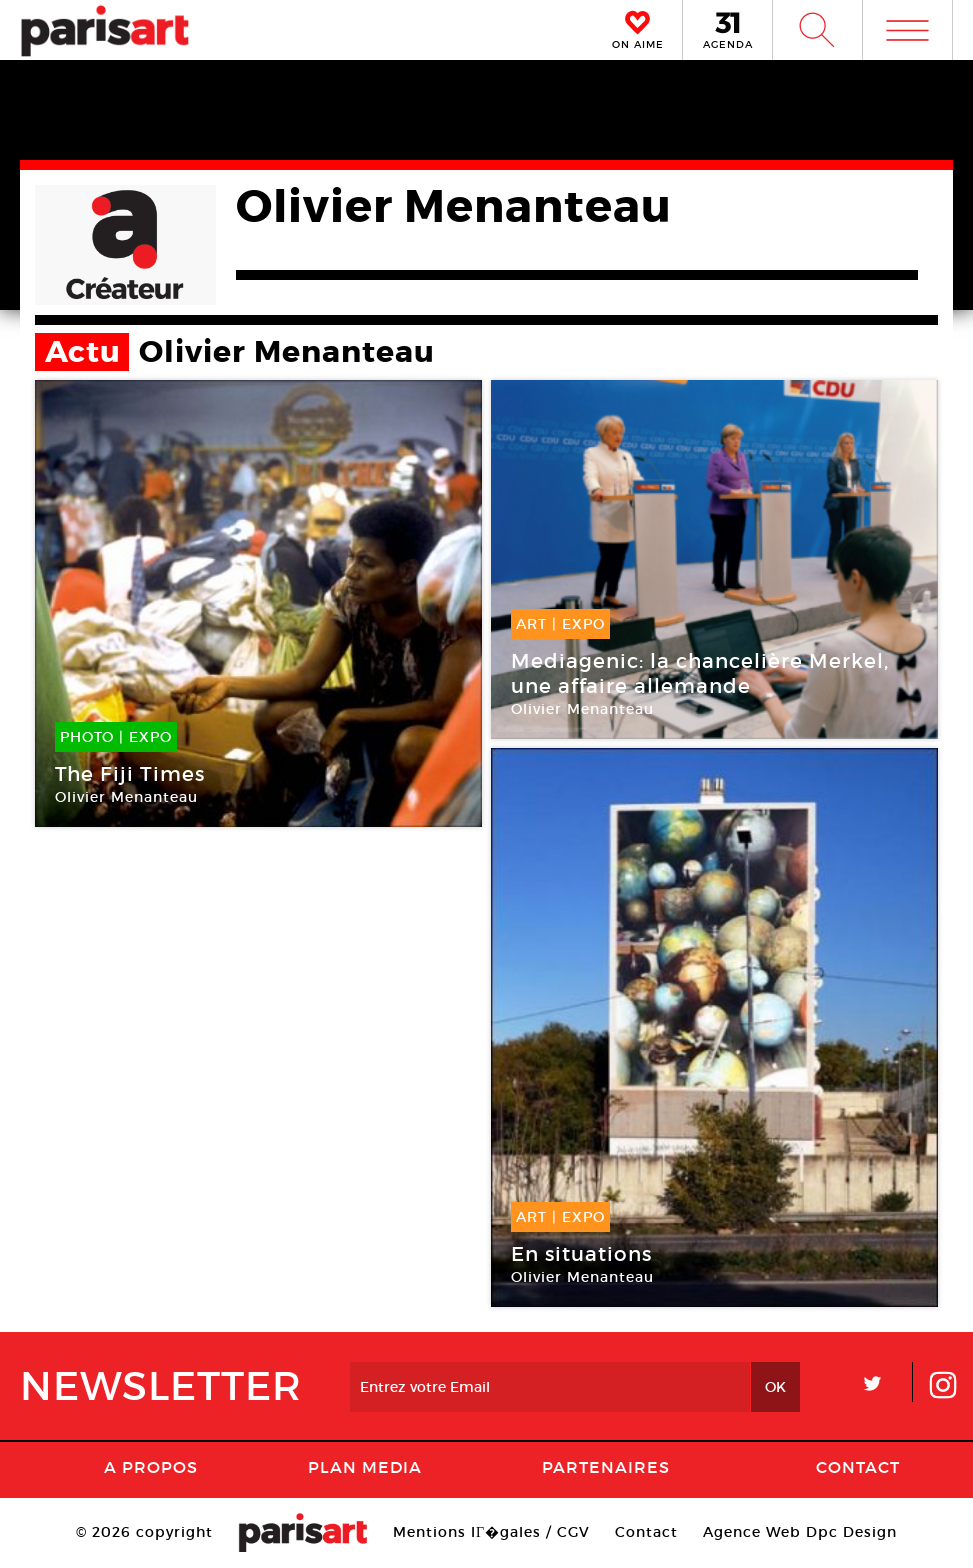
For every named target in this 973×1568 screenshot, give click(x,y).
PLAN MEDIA (365, 1467)
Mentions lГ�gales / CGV (491, 1532)
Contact (858, 1467)
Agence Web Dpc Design (800, 1532)
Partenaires (606, 1467)
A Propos (151, 1467)
